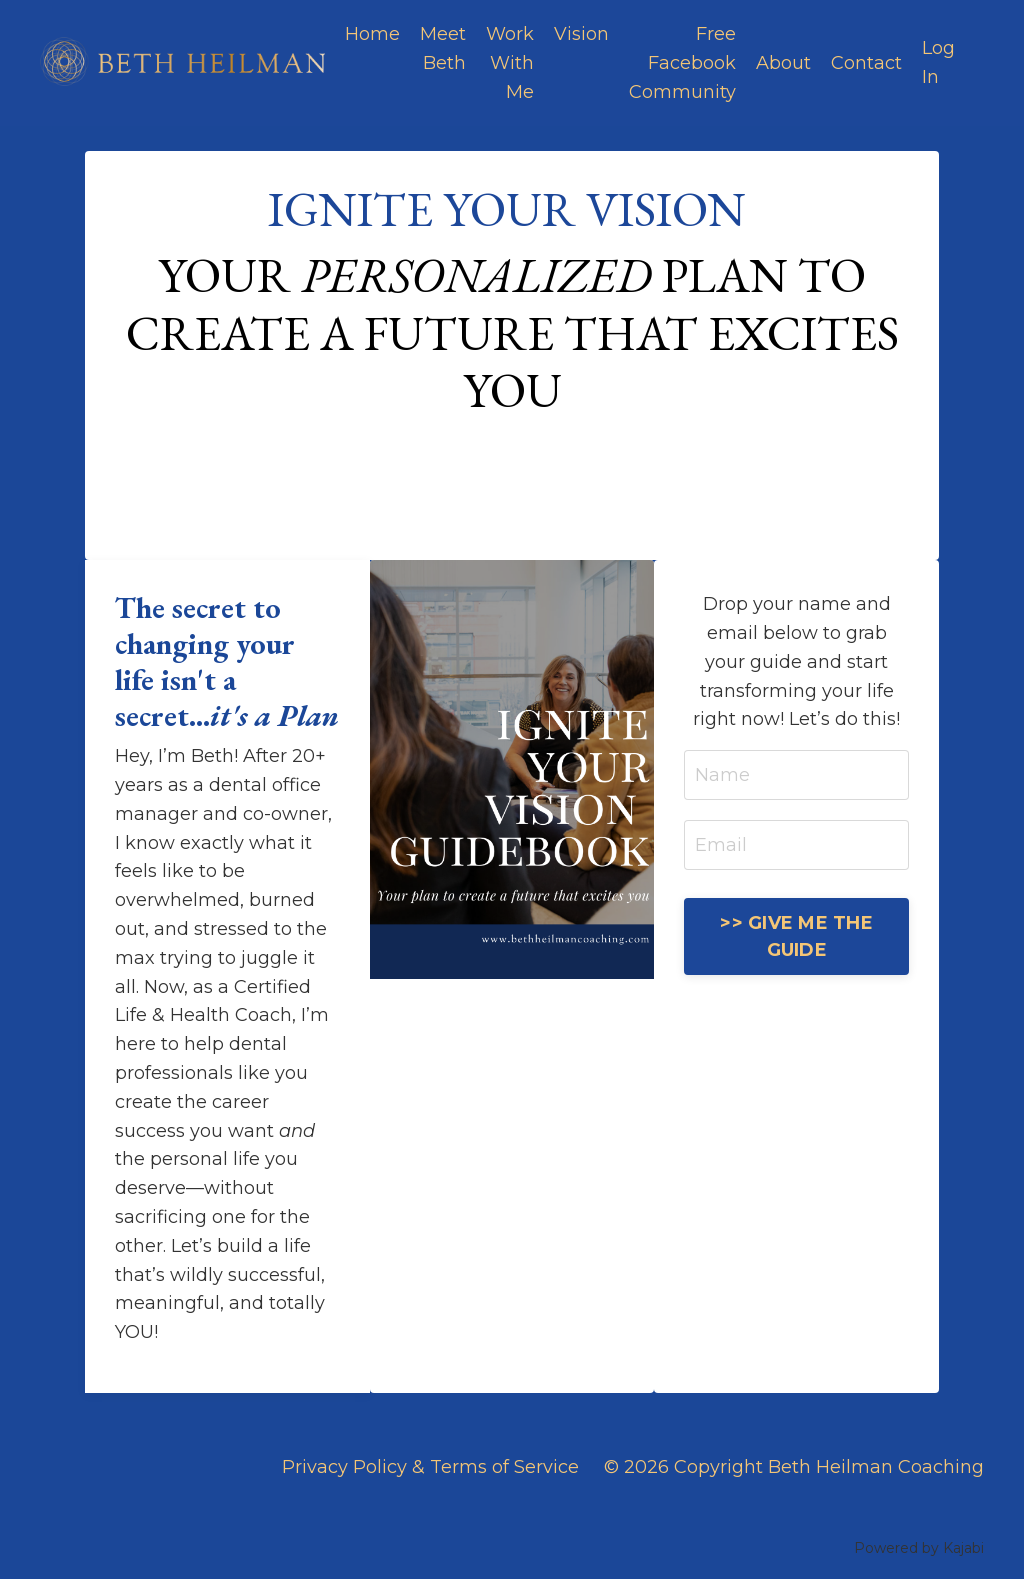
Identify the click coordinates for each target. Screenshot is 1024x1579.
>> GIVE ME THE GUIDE (796, 936)
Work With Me (510, 63)
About (783, 63)
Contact (866, 63)
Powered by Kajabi (919, 1548)
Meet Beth (443, 48)
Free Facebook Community (682, 63)
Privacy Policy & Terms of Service (430, 1467)
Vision (581, 34)
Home (372, 34)
